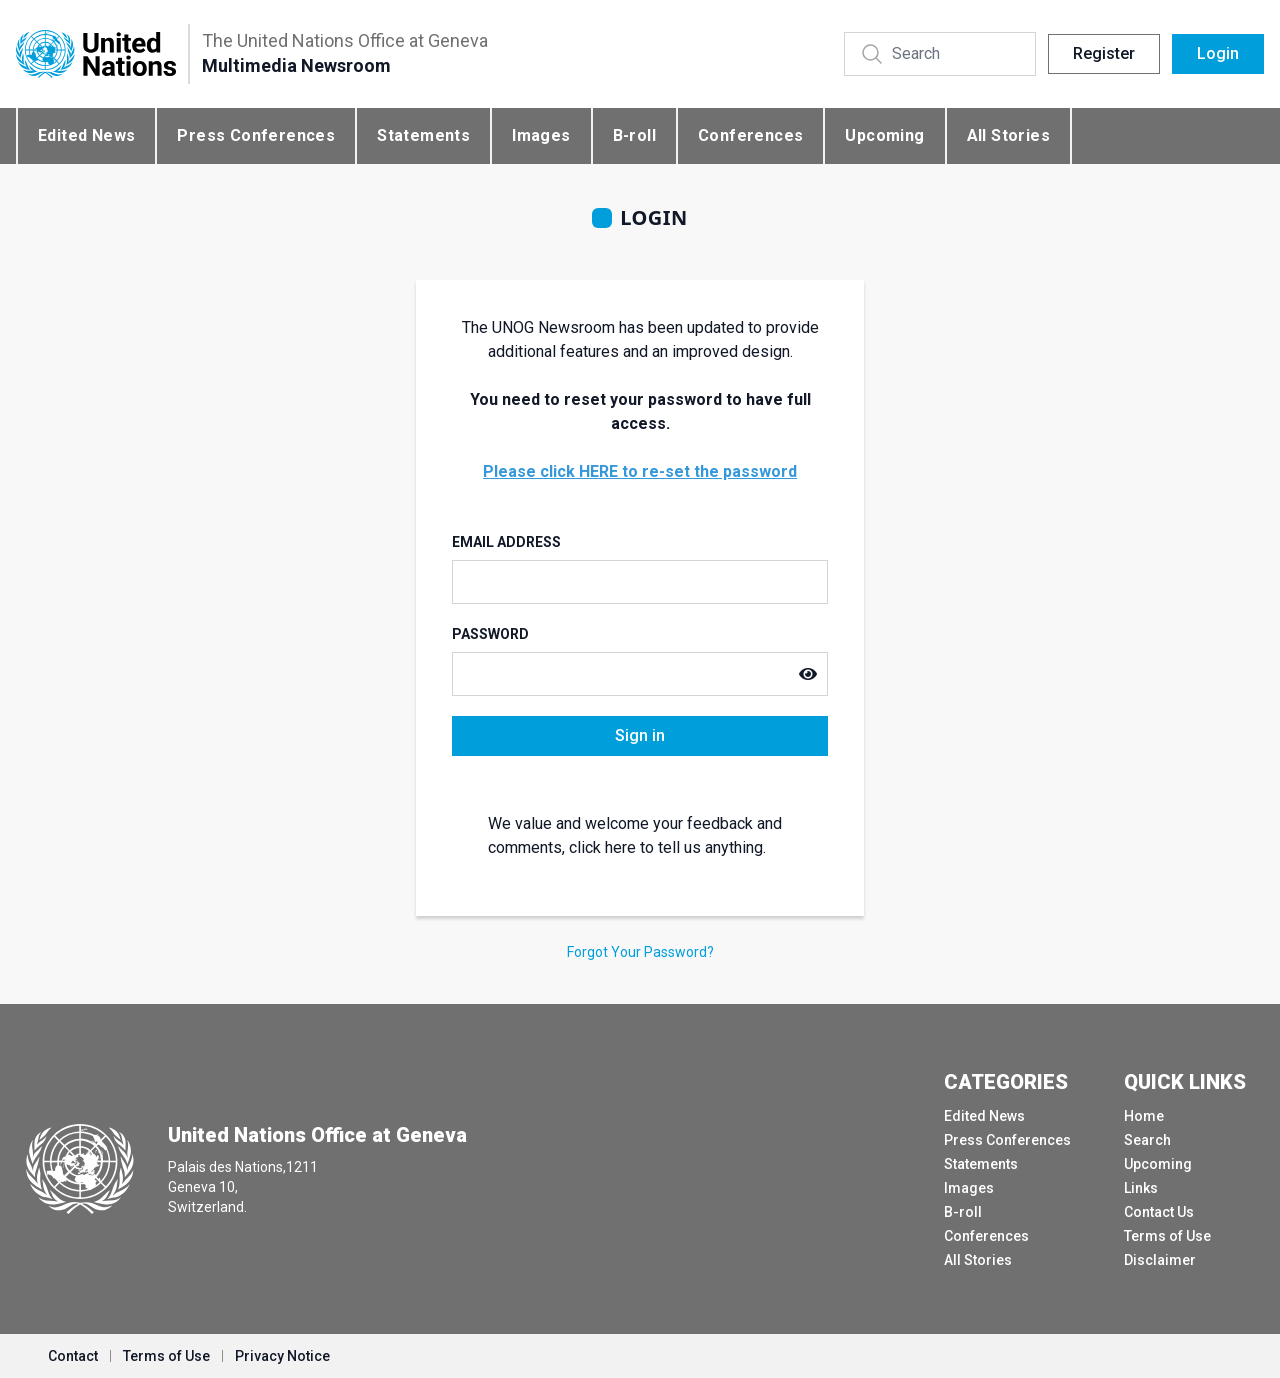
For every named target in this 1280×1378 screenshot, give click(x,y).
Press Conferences (256, 135)
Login (1218, 53)
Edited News (86, 135)
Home (1144, 1116)
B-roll (634, 135)
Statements (423, 135)
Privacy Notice (282, 1356)
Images (541, 135)
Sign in (640, 735)
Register (1104, 53)
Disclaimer (1160, 1260)
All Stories (1008, 135)
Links (1141, 1188)
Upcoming (884, 135)
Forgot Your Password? (640, 952)
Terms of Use (1167, 1236)
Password (490, 634)
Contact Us (1159, 1212)
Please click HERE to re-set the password (640, 471)
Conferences (750, 135)
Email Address (506, 542)
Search (1147, 1140)
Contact (73, 1356)
